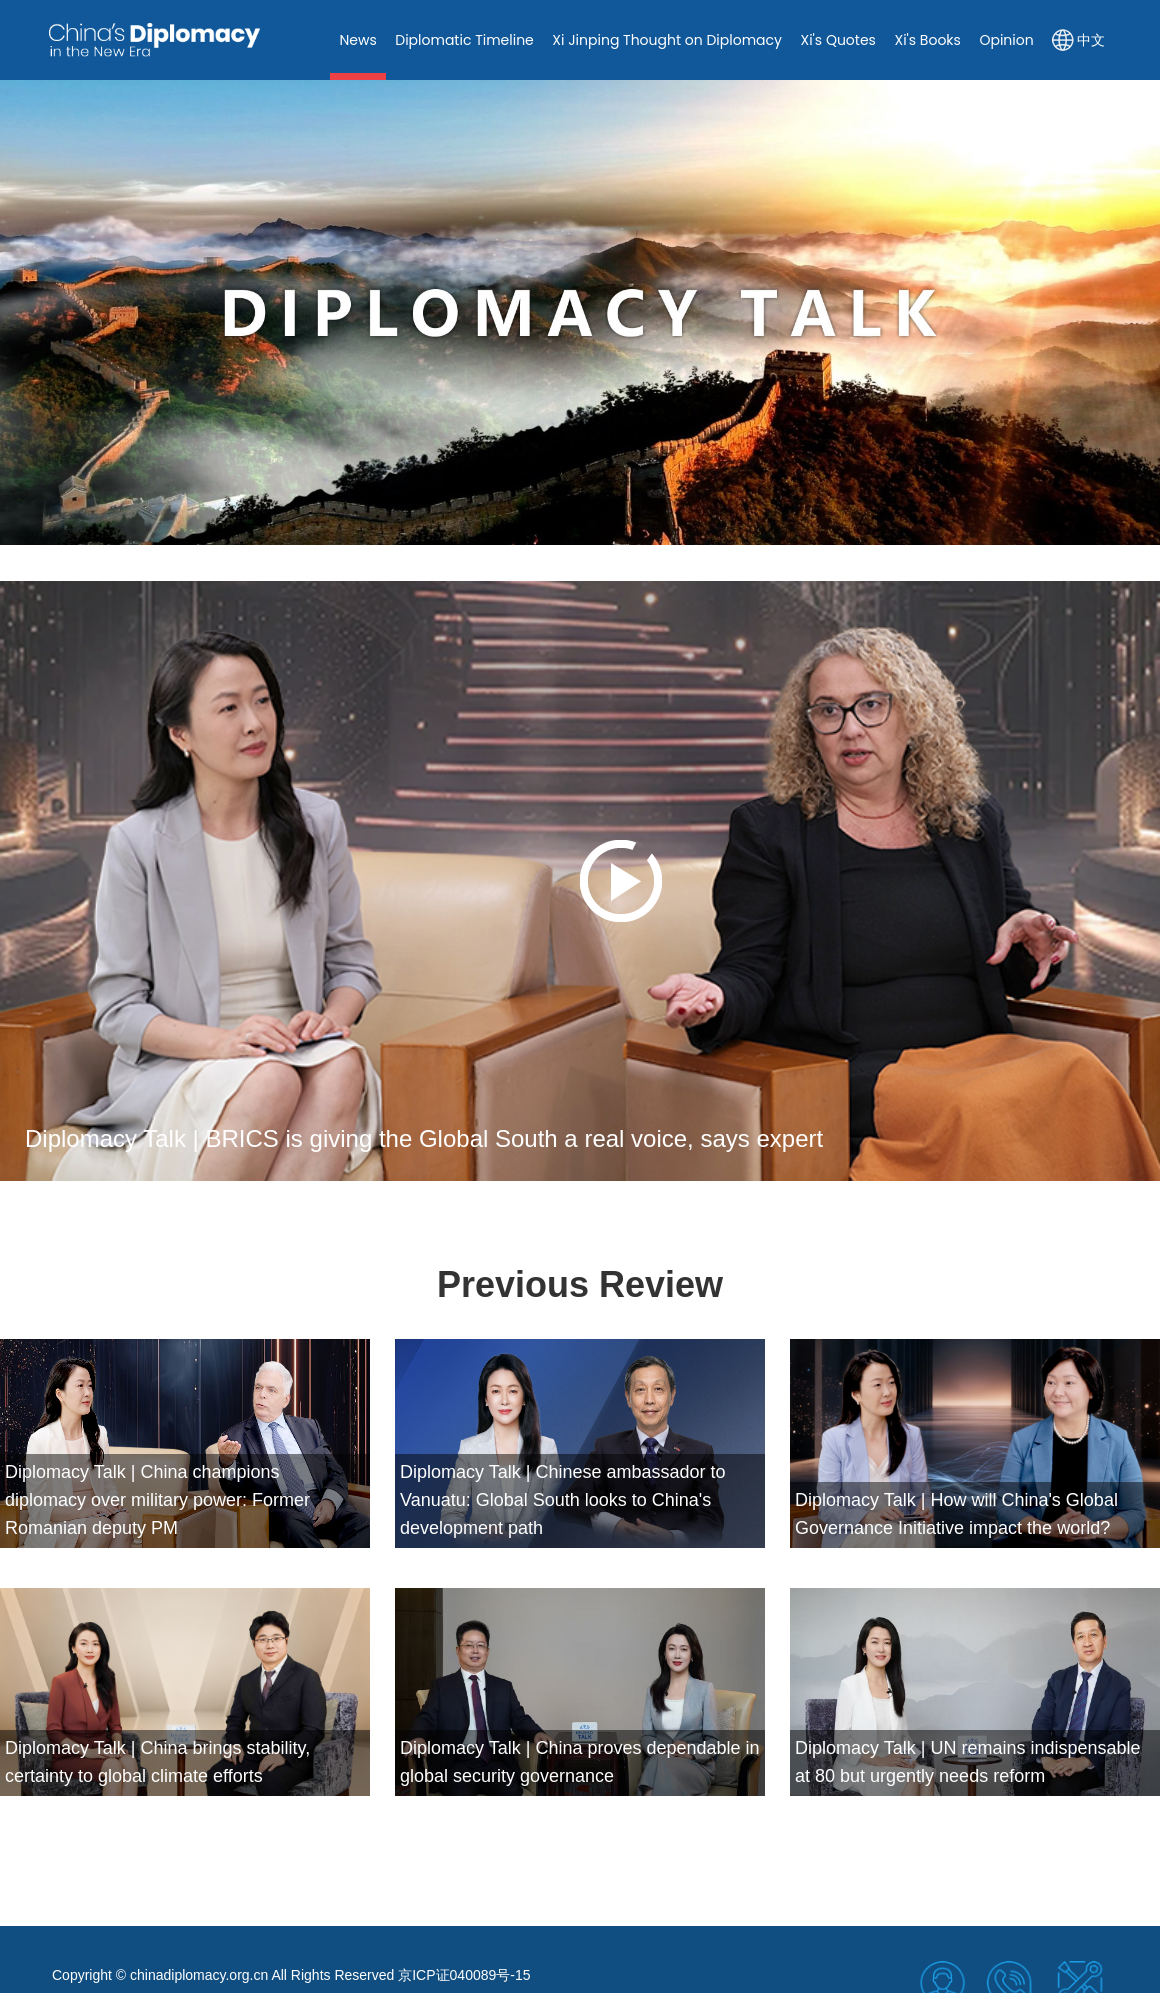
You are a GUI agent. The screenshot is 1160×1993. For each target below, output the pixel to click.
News (357, 40)
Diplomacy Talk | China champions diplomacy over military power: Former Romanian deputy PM (157, 1500)
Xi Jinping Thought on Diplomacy (667, 40)
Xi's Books (927, 40)
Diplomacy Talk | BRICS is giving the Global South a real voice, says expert (424, 1138)
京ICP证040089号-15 (464, 1975)
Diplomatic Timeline (464, 40)
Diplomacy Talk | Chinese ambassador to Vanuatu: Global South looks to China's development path (563, 1500)
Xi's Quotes (837, 40)
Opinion (1006, 40)
